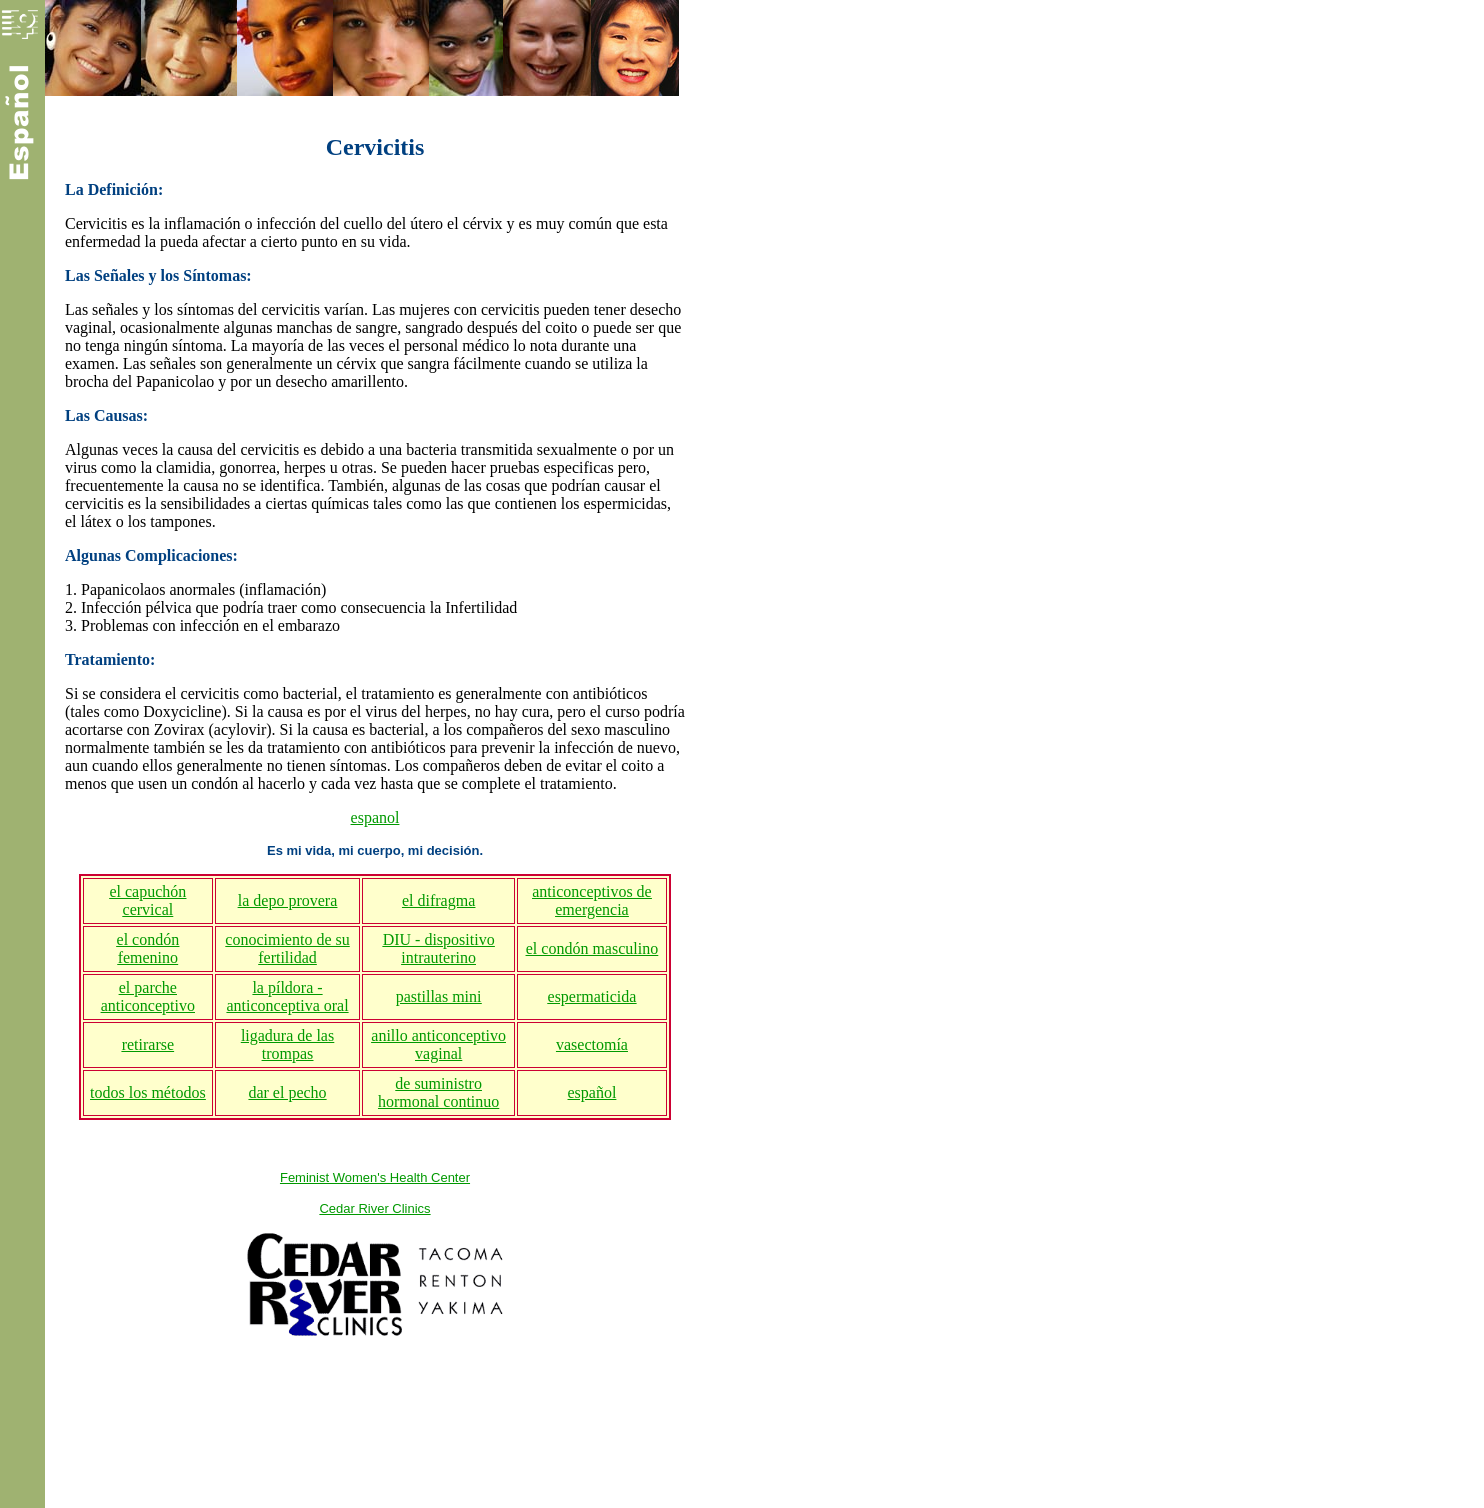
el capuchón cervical (147, 900)
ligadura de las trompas (287, 1044)
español (592, 1092)
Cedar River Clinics (374, 1208)
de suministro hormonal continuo (438, 1092)
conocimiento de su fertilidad (287, 948)
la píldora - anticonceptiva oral (287, 996)
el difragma (438, 900)
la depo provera (288, 900)
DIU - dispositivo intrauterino (439, 948)
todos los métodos (148, 1092)
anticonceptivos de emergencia (592, 900)
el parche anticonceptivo (148, 996)
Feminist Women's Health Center (375, 1177)
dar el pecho (287, 1092)
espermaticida (592, 996)
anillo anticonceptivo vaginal (438, 1044)
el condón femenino (148, 948)
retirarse (148, 1044)
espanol (375, 817)
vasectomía (592, 1044)
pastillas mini (439, 996)
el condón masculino (592, 948)
